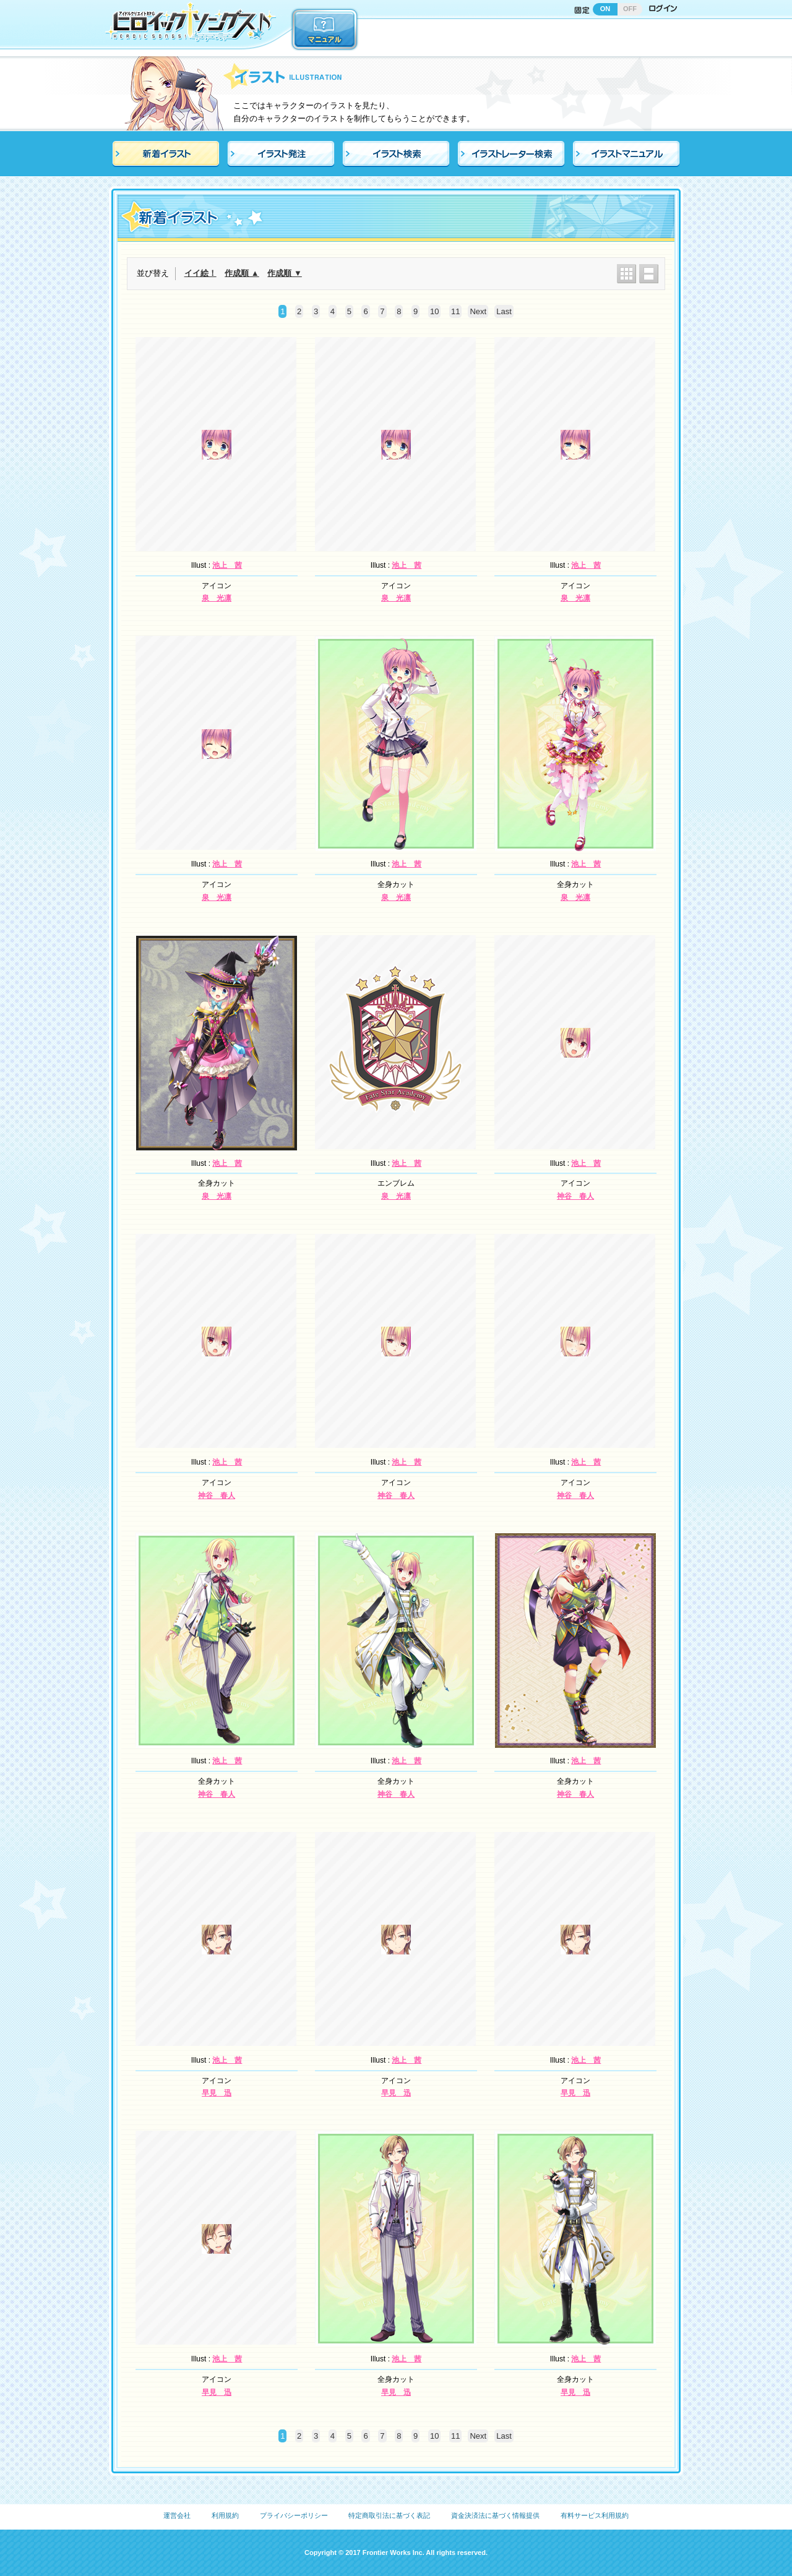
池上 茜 (227, 565)
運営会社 (177, 2515)
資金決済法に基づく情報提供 (495, 2515)
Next (478, 311)
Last (504, 311)
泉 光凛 (216, 598)
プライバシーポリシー (294, 2515)
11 (455, 311)
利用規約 (225, 2515)
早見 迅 (216, 2093)
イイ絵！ (200, 273)
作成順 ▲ (242, 273)
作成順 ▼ (284, 273)
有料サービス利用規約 (595, 2515)
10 (434, 311)
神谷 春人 (575, 1196)
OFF (630, 8)
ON (605, 8)
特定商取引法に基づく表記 (389, 2515)
